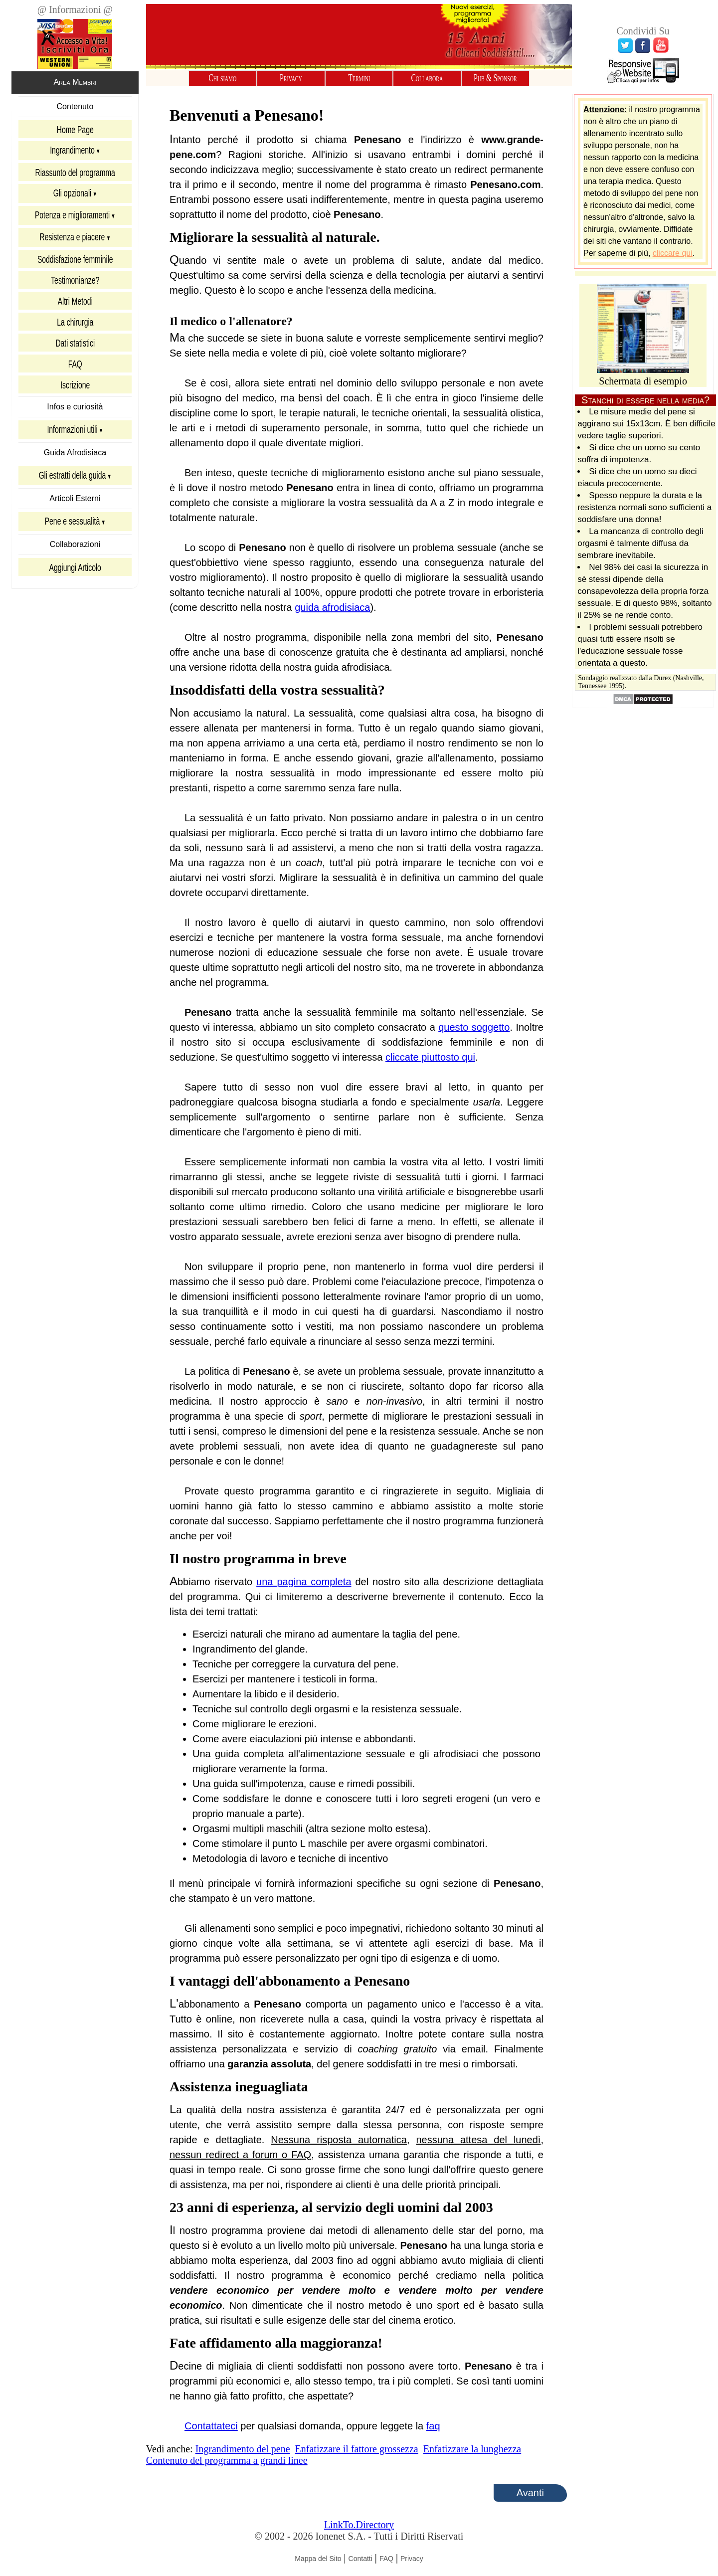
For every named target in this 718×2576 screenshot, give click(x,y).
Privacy (291, 78)
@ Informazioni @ (75, 9)
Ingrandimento (72, 155)
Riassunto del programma (75, 177)
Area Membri (75, 86)
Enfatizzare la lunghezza (472, 2453)
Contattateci (211, 2430)
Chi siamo (223, 78)
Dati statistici (75, 348)
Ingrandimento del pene (242, 2453)
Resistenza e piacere (72, 242)
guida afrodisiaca (332, 612)
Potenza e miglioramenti (72, 220)
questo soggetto (474, 1032)
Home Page (74, 134)
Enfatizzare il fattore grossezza (356, 2453)
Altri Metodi (74, 306)
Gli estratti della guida (72, 480)
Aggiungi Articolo (75, 572)
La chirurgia (75, 327)
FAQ (75, 368)
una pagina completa (303, 1586)
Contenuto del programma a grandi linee (227, 2465)
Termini (359, 78)
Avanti (530, 2497)
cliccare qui (673, 258)
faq (433, 2430)
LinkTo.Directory (359, 2529)
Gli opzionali (72, 198)
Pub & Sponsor (495, 78)
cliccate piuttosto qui (430, 1062)
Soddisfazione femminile (75, 264)
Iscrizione (75, 389)
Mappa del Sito (318, 2564)
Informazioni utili (72, 434)
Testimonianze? (75, 285)
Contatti (360, 2564)
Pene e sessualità (72, 526)
